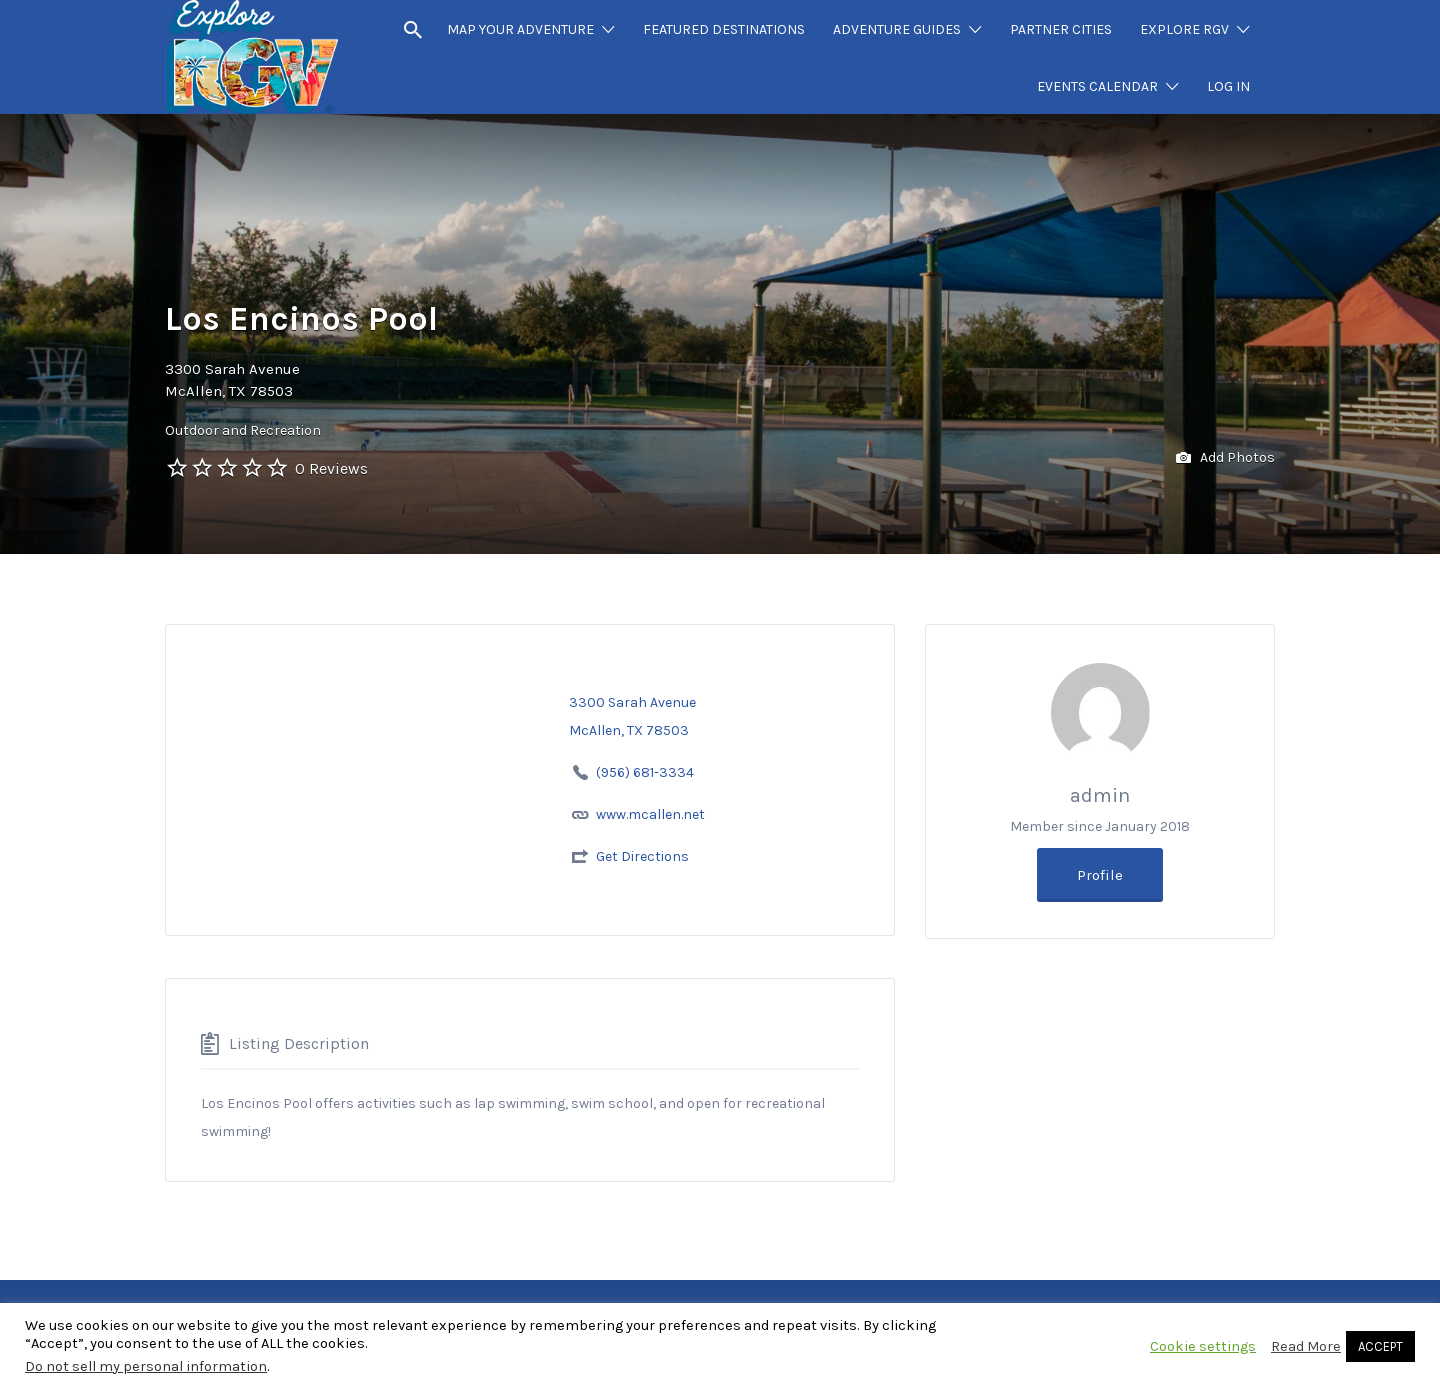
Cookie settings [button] (1203, 1346)
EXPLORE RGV (1184, 29)
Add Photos (1225, 458)
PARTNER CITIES (1061, 29)
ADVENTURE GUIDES (897, 29)
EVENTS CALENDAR (1097, 86)
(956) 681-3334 (645, 772)
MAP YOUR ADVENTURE (520, 29)
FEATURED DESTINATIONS (724, 29)
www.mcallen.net (650, 814)
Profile (1100, 875)
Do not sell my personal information (146, 1366)
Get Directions (642, 856)
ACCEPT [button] (1380, 1346)
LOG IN (1228, 86)
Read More (1306, 1346)
